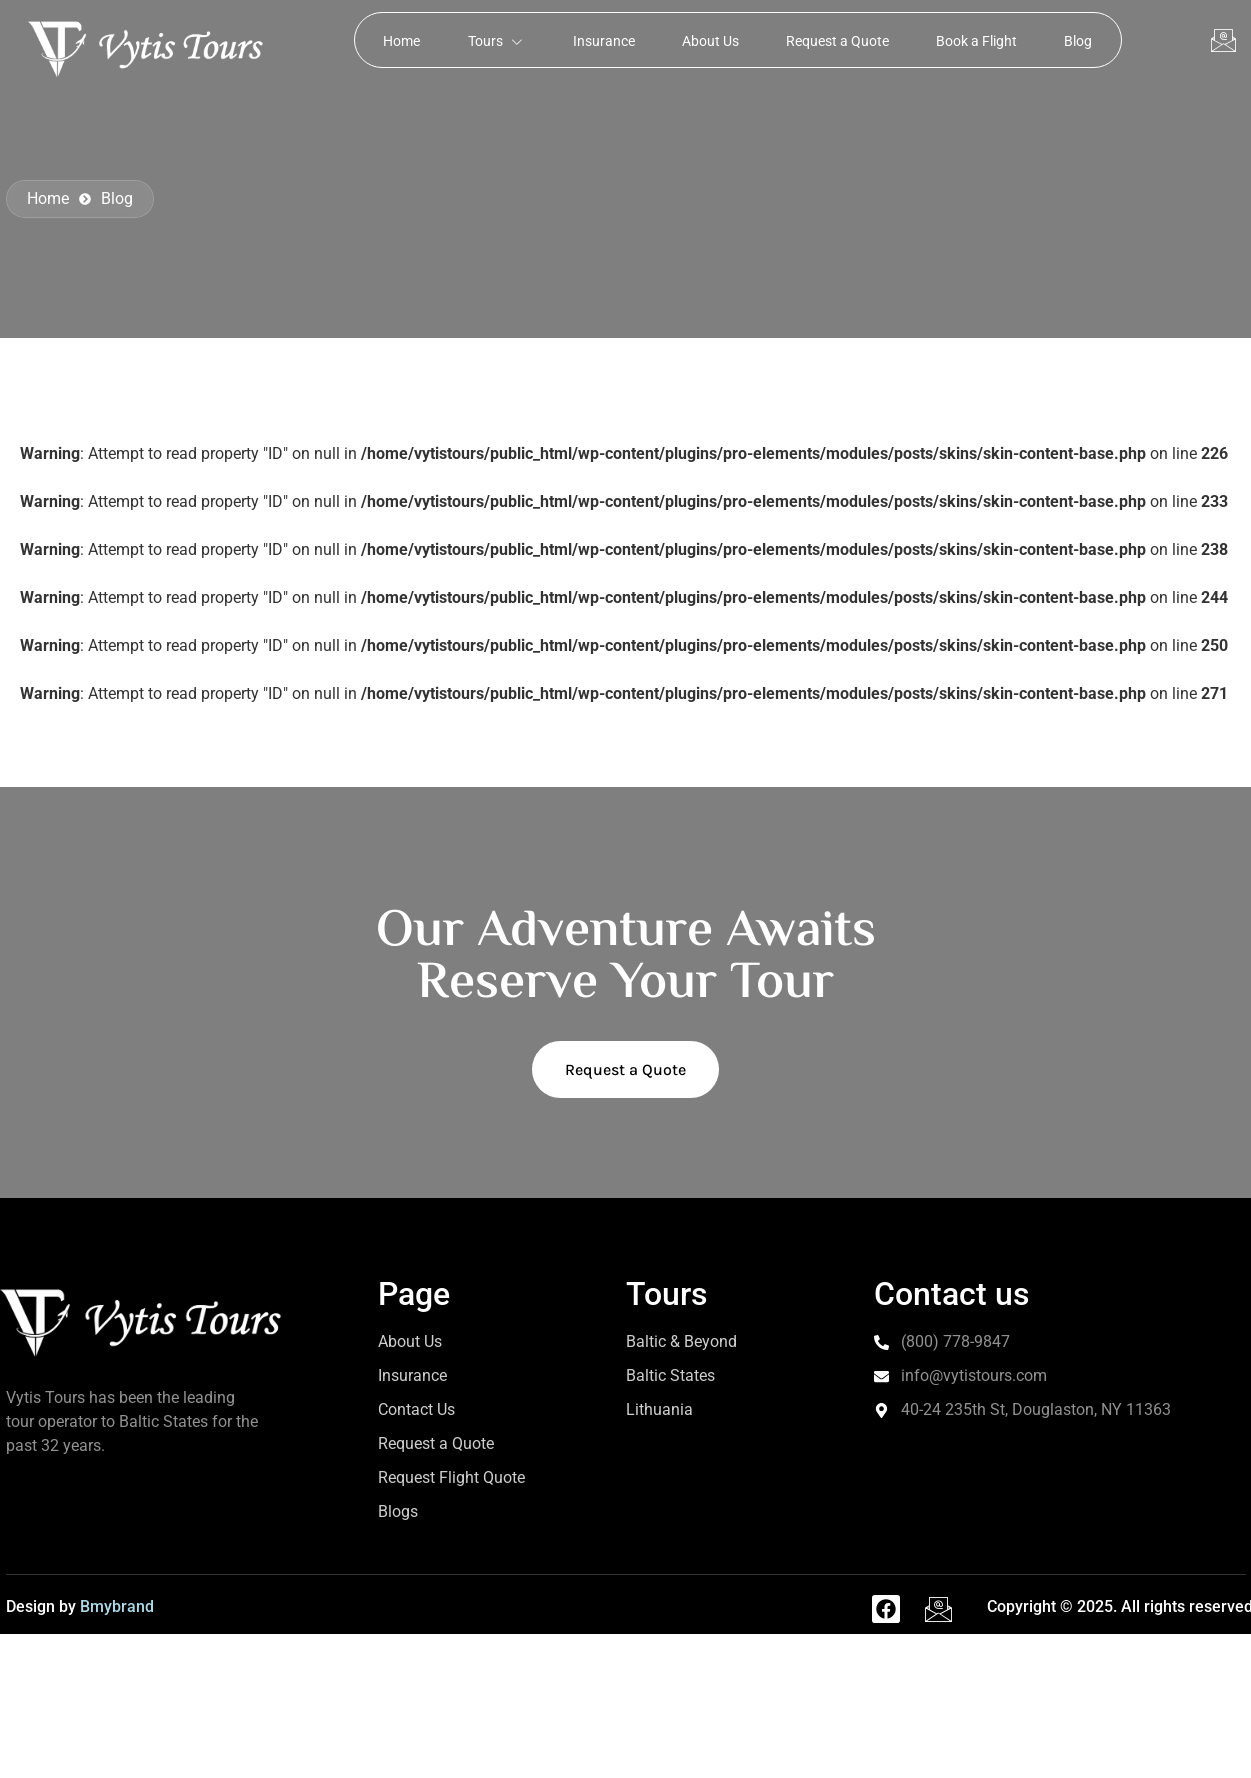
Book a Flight (982, 40)
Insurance (601, 40)
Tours (491, 40)
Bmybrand (117, 1606)
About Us (710, 40)
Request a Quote (840, 40)
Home (393, 40)
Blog (1087, 40)
